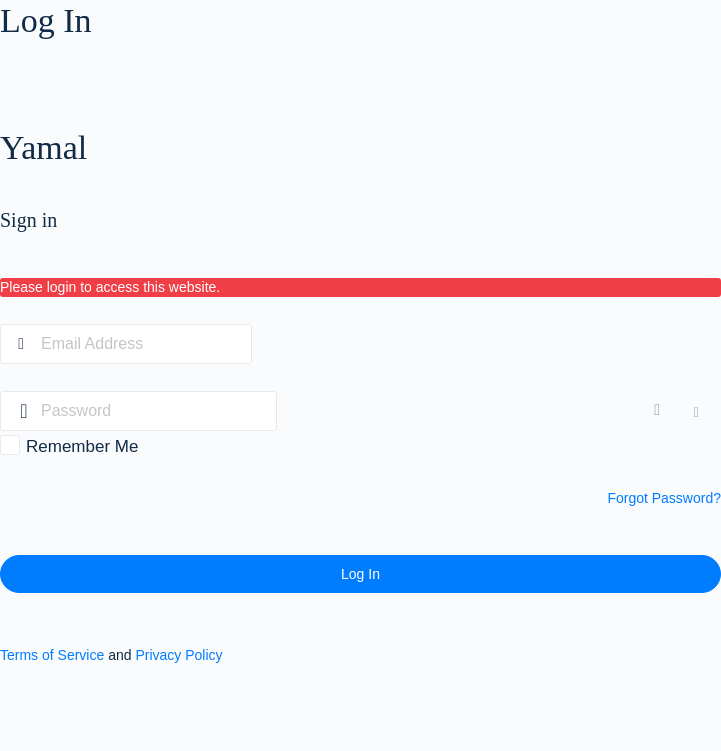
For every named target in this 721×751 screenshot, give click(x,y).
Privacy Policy (178, 655)
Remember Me (82, 446)
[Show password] (661, 411)
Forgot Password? (664, 498)
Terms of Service (52, 655)
